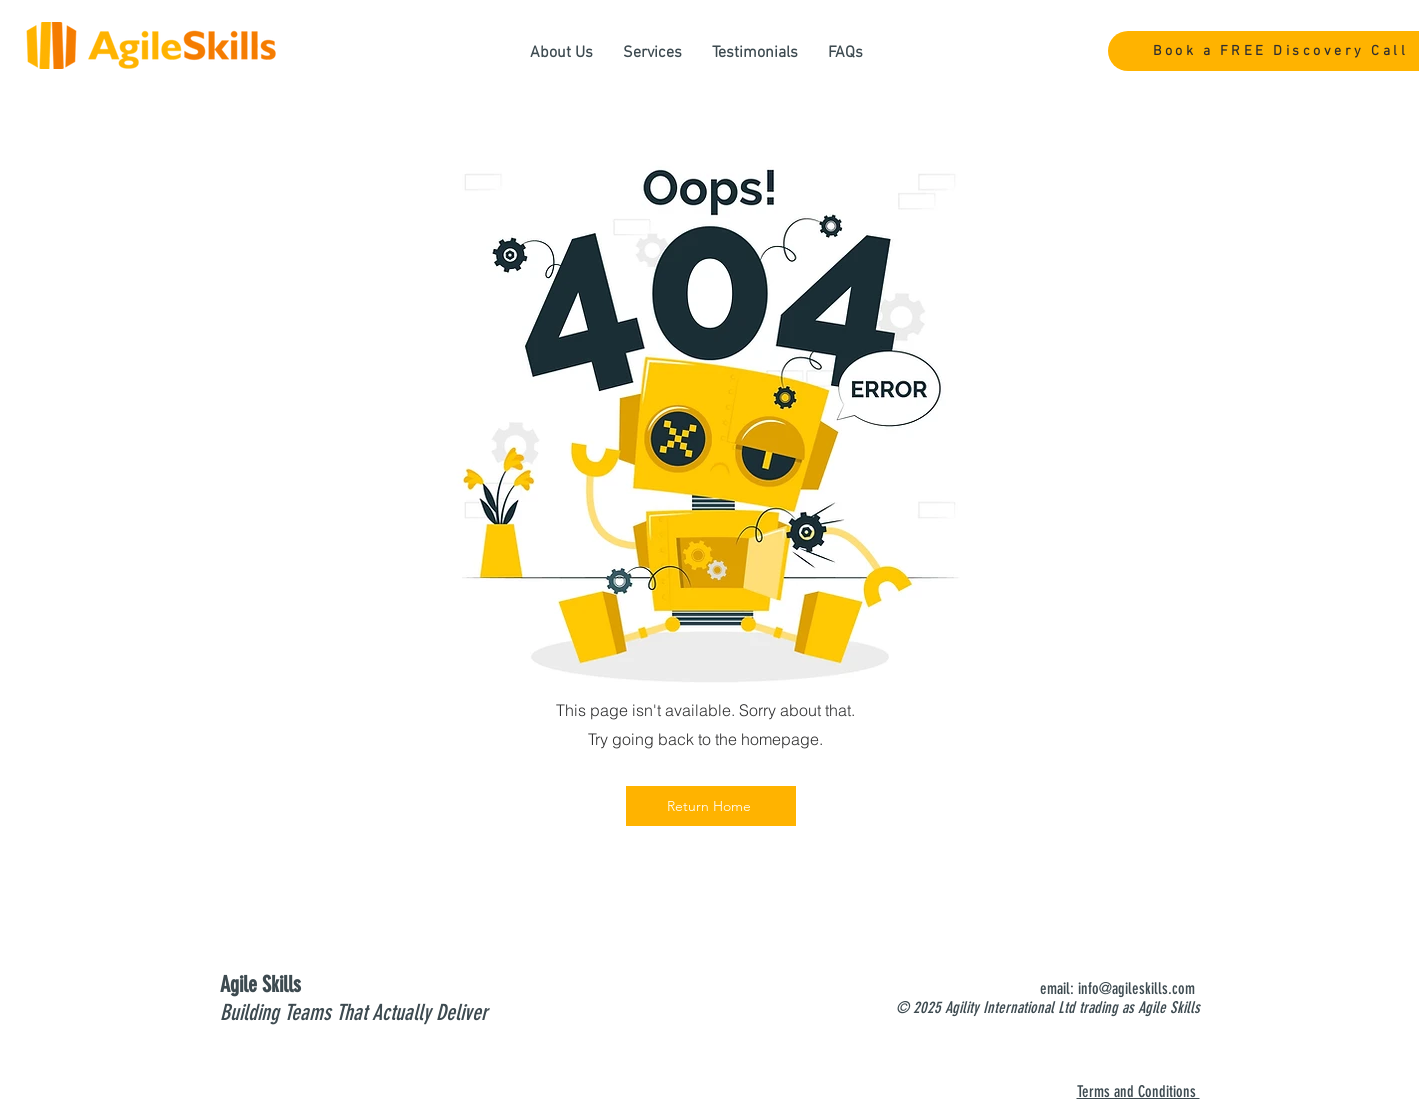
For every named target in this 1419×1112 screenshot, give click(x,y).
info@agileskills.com (1136, 988)
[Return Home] (711, 806)
